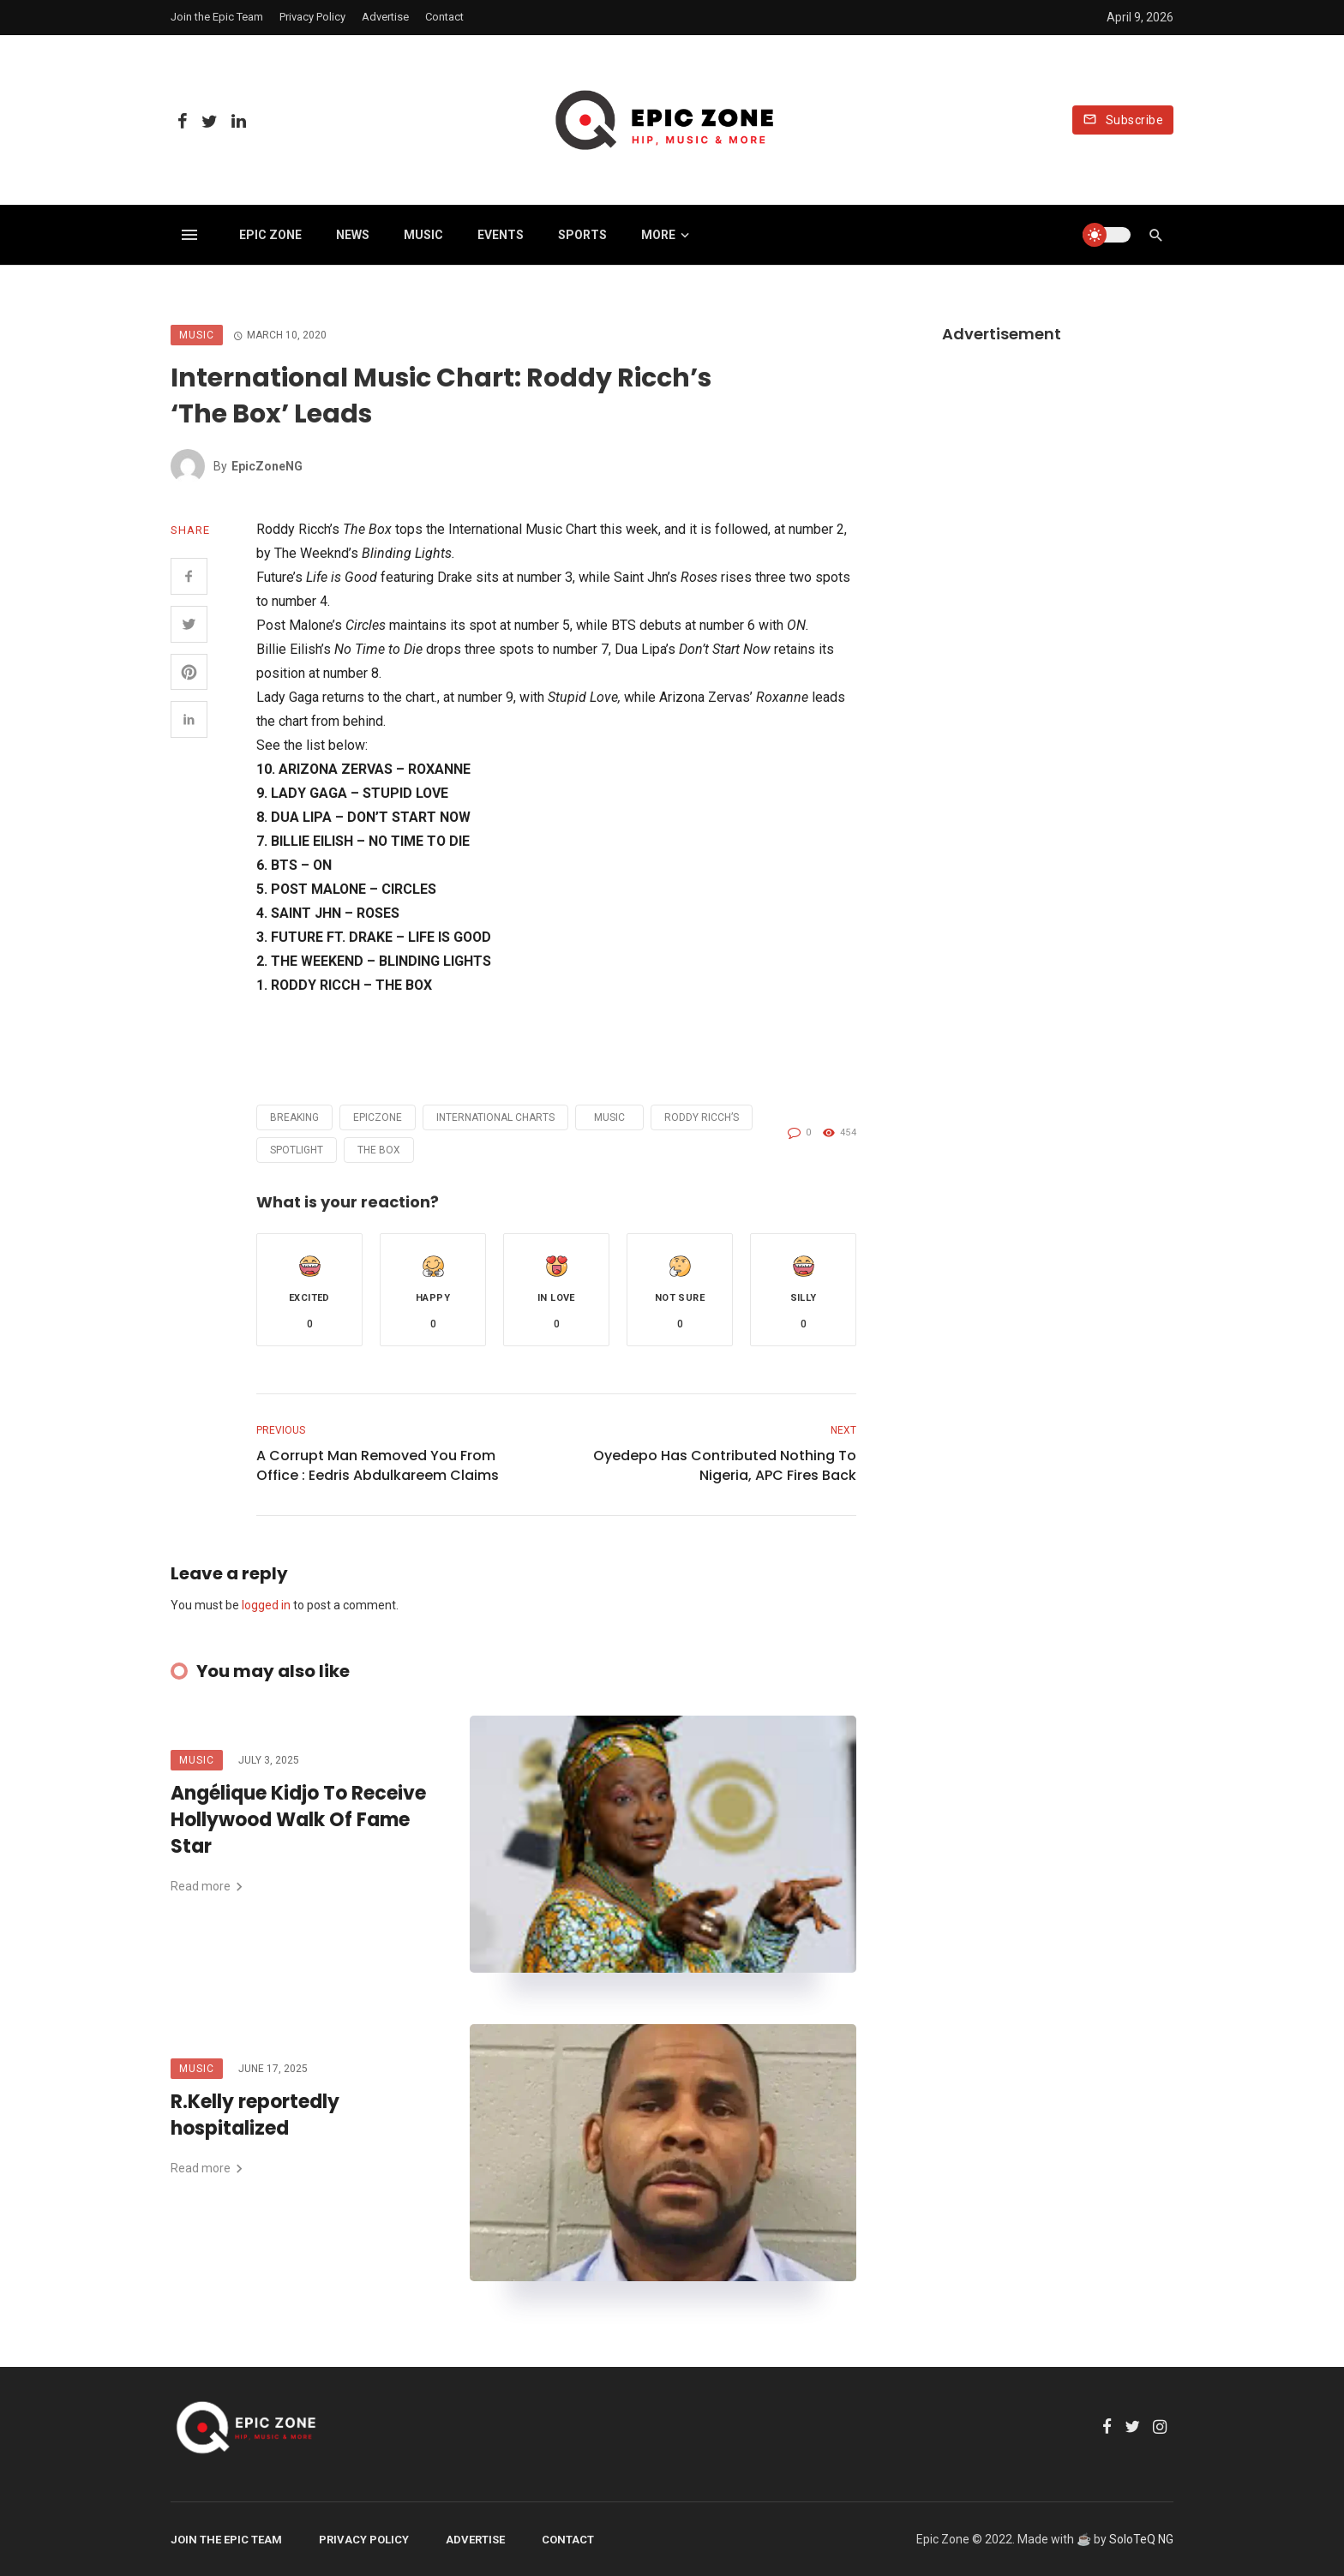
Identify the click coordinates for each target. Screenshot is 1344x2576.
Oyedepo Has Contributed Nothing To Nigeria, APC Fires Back (724, 1465)
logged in (266, 1605)
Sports (582, 235)
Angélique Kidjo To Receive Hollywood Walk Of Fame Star (298, 1820)
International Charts (495, 1117)
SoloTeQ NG (1141, 2539)
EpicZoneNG (267, 466)
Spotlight (296, 1150)
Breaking (294, 1117)
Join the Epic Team (217, 16)
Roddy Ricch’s (701, 1117)
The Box (378, 1150)
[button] (309, 1289)
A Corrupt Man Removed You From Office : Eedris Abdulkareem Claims (377, 1465)
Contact (444, 16)
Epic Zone (270, 235)
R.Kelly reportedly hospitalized (255, 2115)
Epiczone (377, 1117)
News (352, 235)
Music (423, 235)
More (658, 235)
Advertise (385, 16)
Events (500, 235)
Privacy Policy (312, 16)
